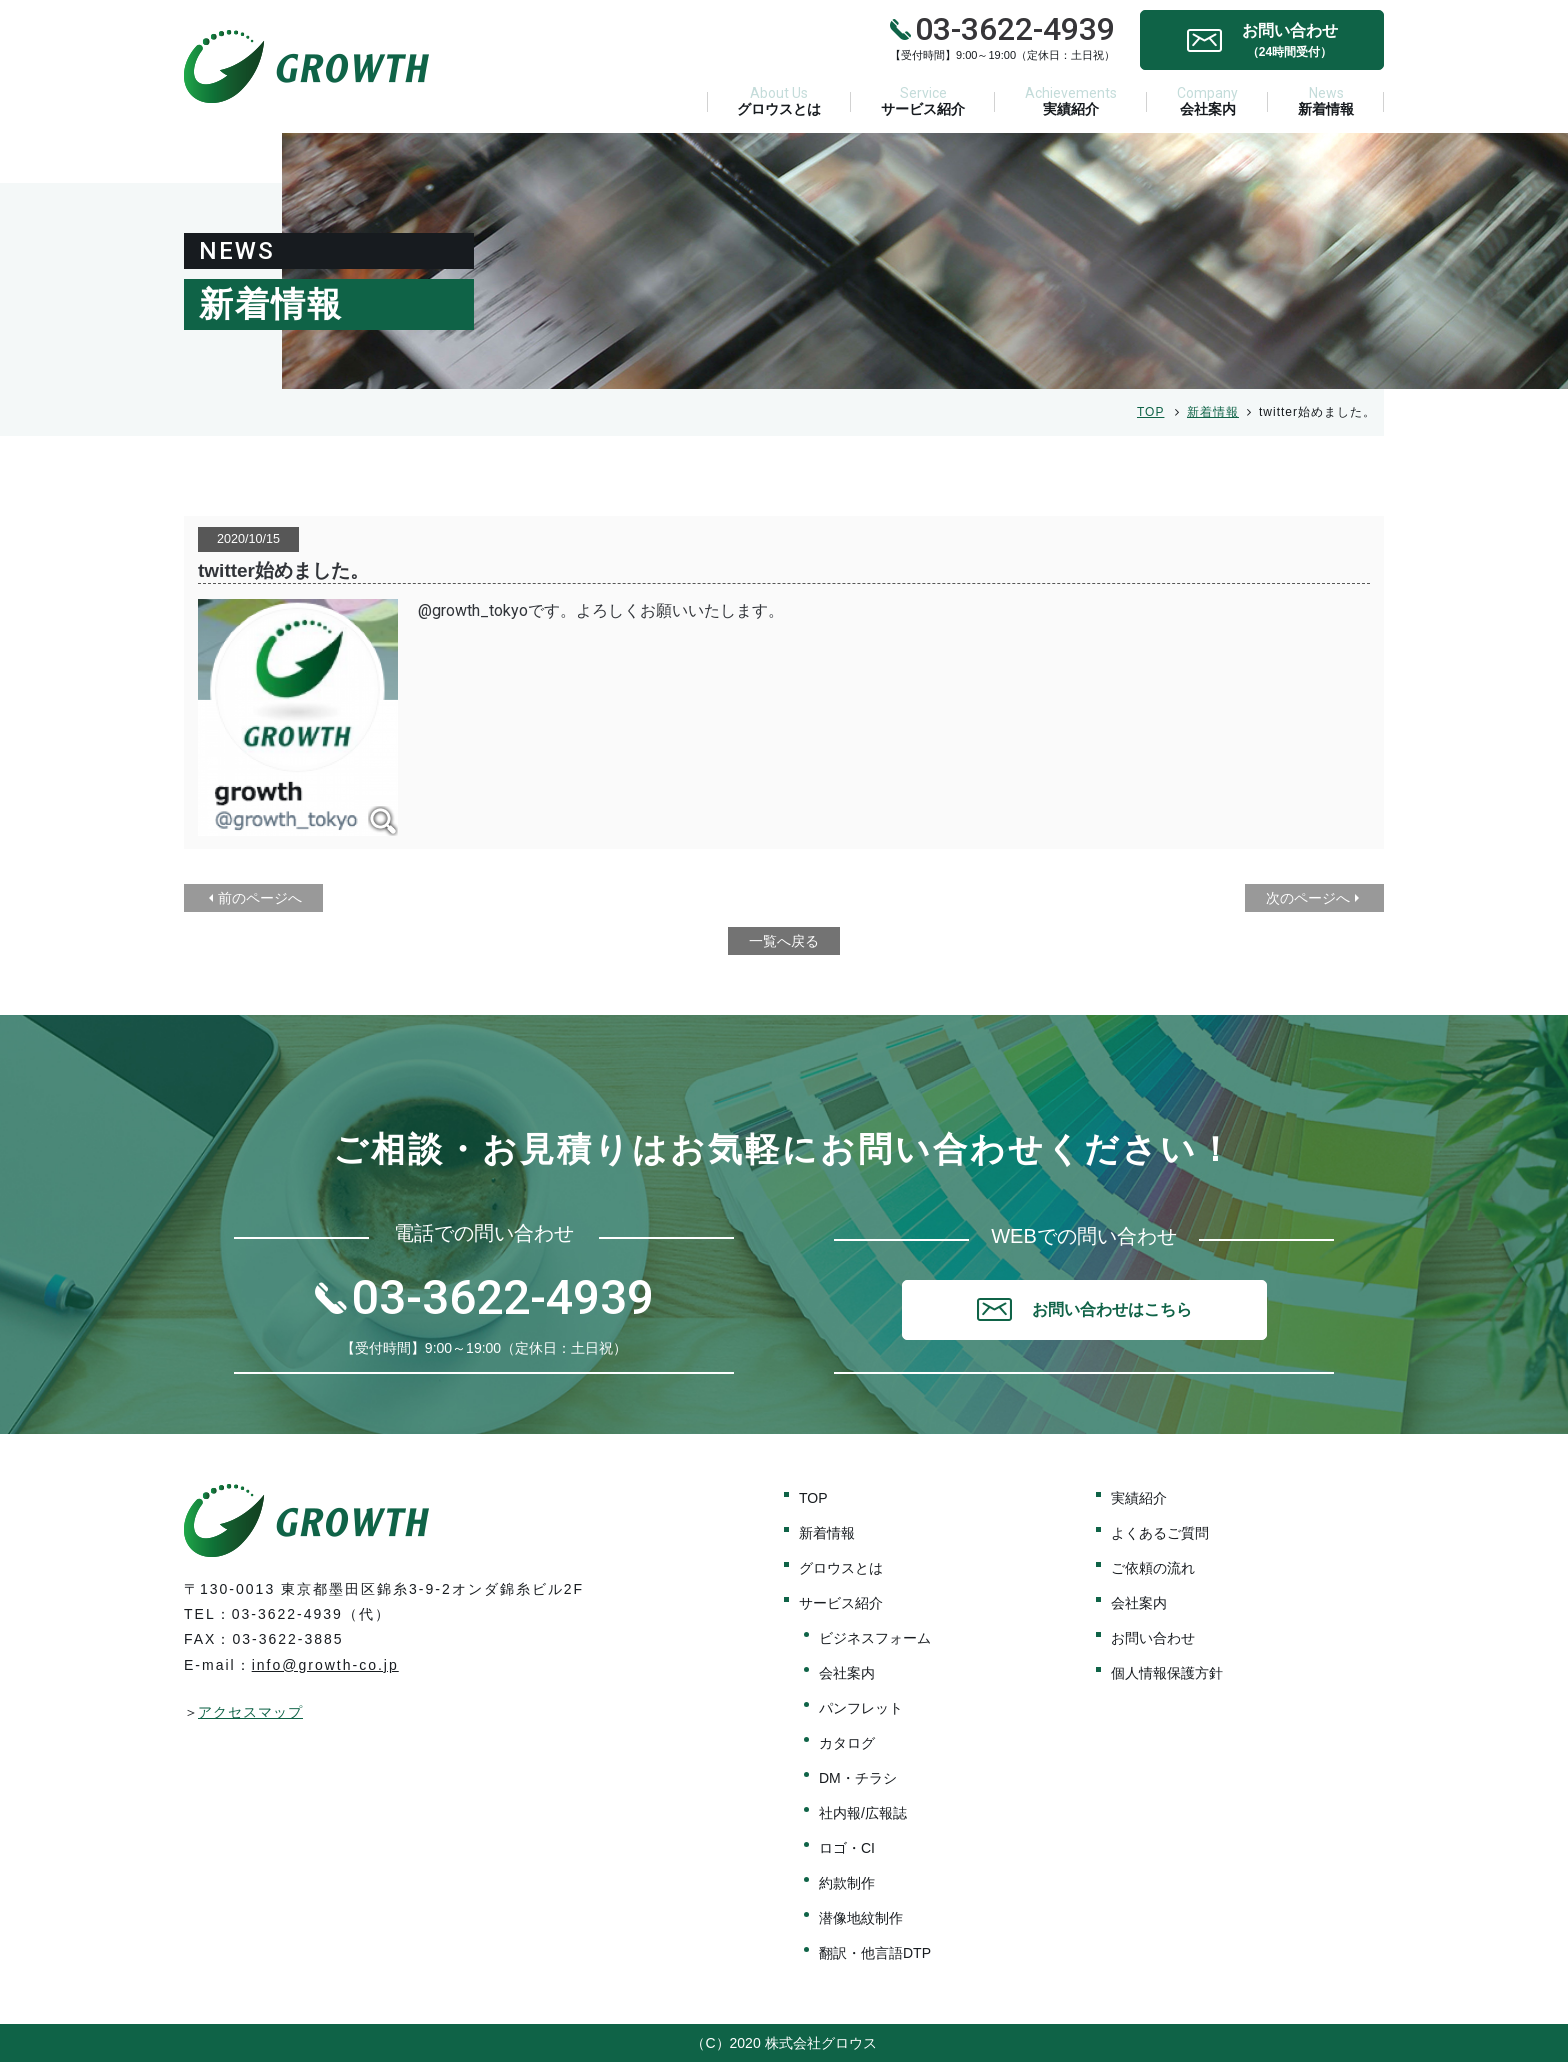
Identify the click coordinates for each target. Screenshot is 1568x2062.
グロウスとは (779, 101)
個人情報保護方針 (1167, 1673)
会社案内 (1207, 101)
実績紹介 (1071, 101)
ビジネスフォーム (875, 1638)
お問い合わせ (1153, 1638)
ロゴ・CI (847, 1848)
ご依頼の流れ (1153, 1568)
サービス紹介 (923, 101)
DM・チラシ (858, 1778)
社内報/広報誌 (863, 1813)
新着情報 (1326, 101)
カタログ (847, 1743)
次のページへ (1308, 898)
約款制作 (847, 1883)
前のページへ (260, 898)
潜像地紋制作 (861, 1918)
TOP (1150, 412)
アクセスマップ (250, 1712)
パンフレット (861, 1708)
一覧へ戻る (784, 941)
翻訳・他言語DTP (875, 1953)
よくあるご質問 (1160, 1533)
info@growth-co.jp (325, 1665)
